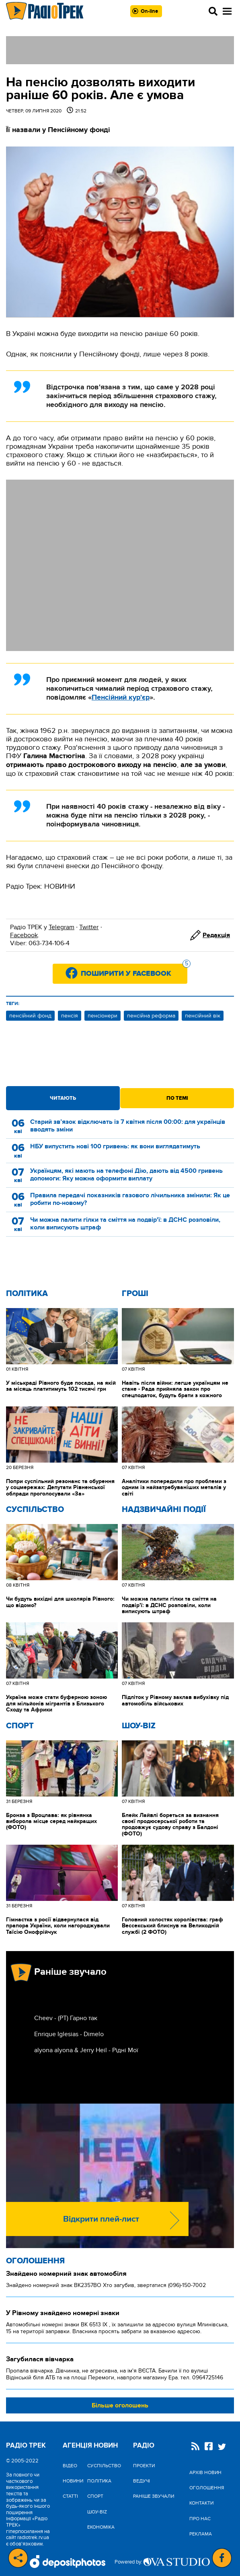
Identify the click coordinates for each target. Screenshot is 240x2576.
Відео (70, 2465)
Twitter (88, 927)
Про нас (200, 2518)
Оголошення (35, 2261)
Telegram (61, 927)
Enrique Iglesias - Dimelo (69, 2034)
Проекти (144, 2465)
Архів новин (205, 2472)
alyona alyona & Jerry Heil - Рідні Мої (86, 2050)
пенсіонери (102, 1015)
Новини (73, 2481)
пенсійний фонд (30, 1015)
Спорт (20, 1726)
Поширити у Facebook (134, 971)
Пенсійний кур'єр (121, 697)
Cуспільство (35, 1509)
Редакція (216, 935)
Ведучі (141, 2481)
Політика (27, 1293)
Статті (70, 2496)
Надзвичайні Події (164, 1509)
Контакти (201, 2503)
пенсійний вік (202, 1015)
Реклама (200, 2534)
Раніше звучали (153, 2496)
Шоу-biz (139, 1726)
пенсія (69, 1015)
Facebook (24, 935)
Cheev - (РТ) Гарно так (65, 2018)
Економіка (101, 2527)
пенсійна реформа (151, 1015)
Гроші (135, 1293)
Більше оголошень (120, 2405)
